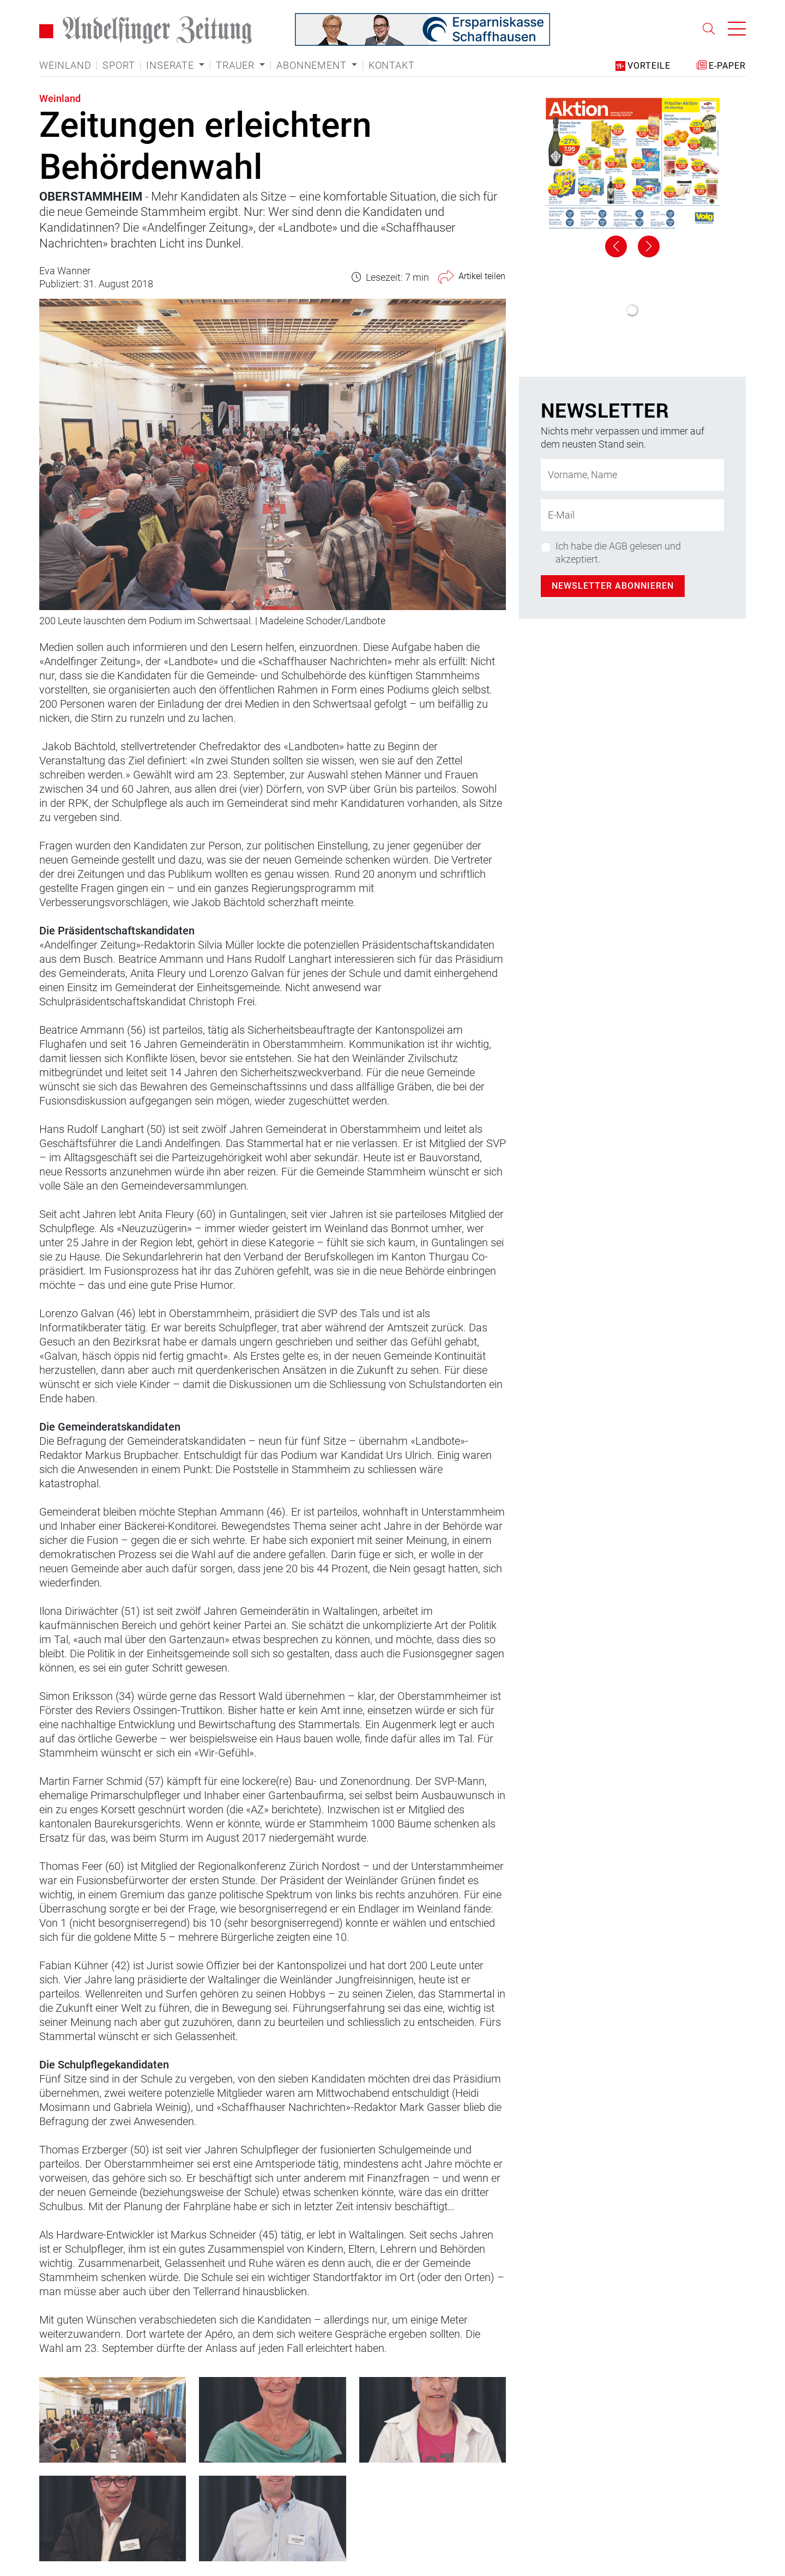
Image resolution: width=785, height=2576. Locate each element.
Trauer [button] (236, 65)
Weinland (65, 65)
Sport (118, 65)
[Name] (632, 475)
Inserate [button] (171, 65)
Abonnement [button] (312, 65)
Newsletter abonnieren (613, 586)
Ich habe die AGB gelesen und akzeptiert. (618, 552)
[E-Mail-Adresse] (632, 515)
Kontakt (392, 65)
